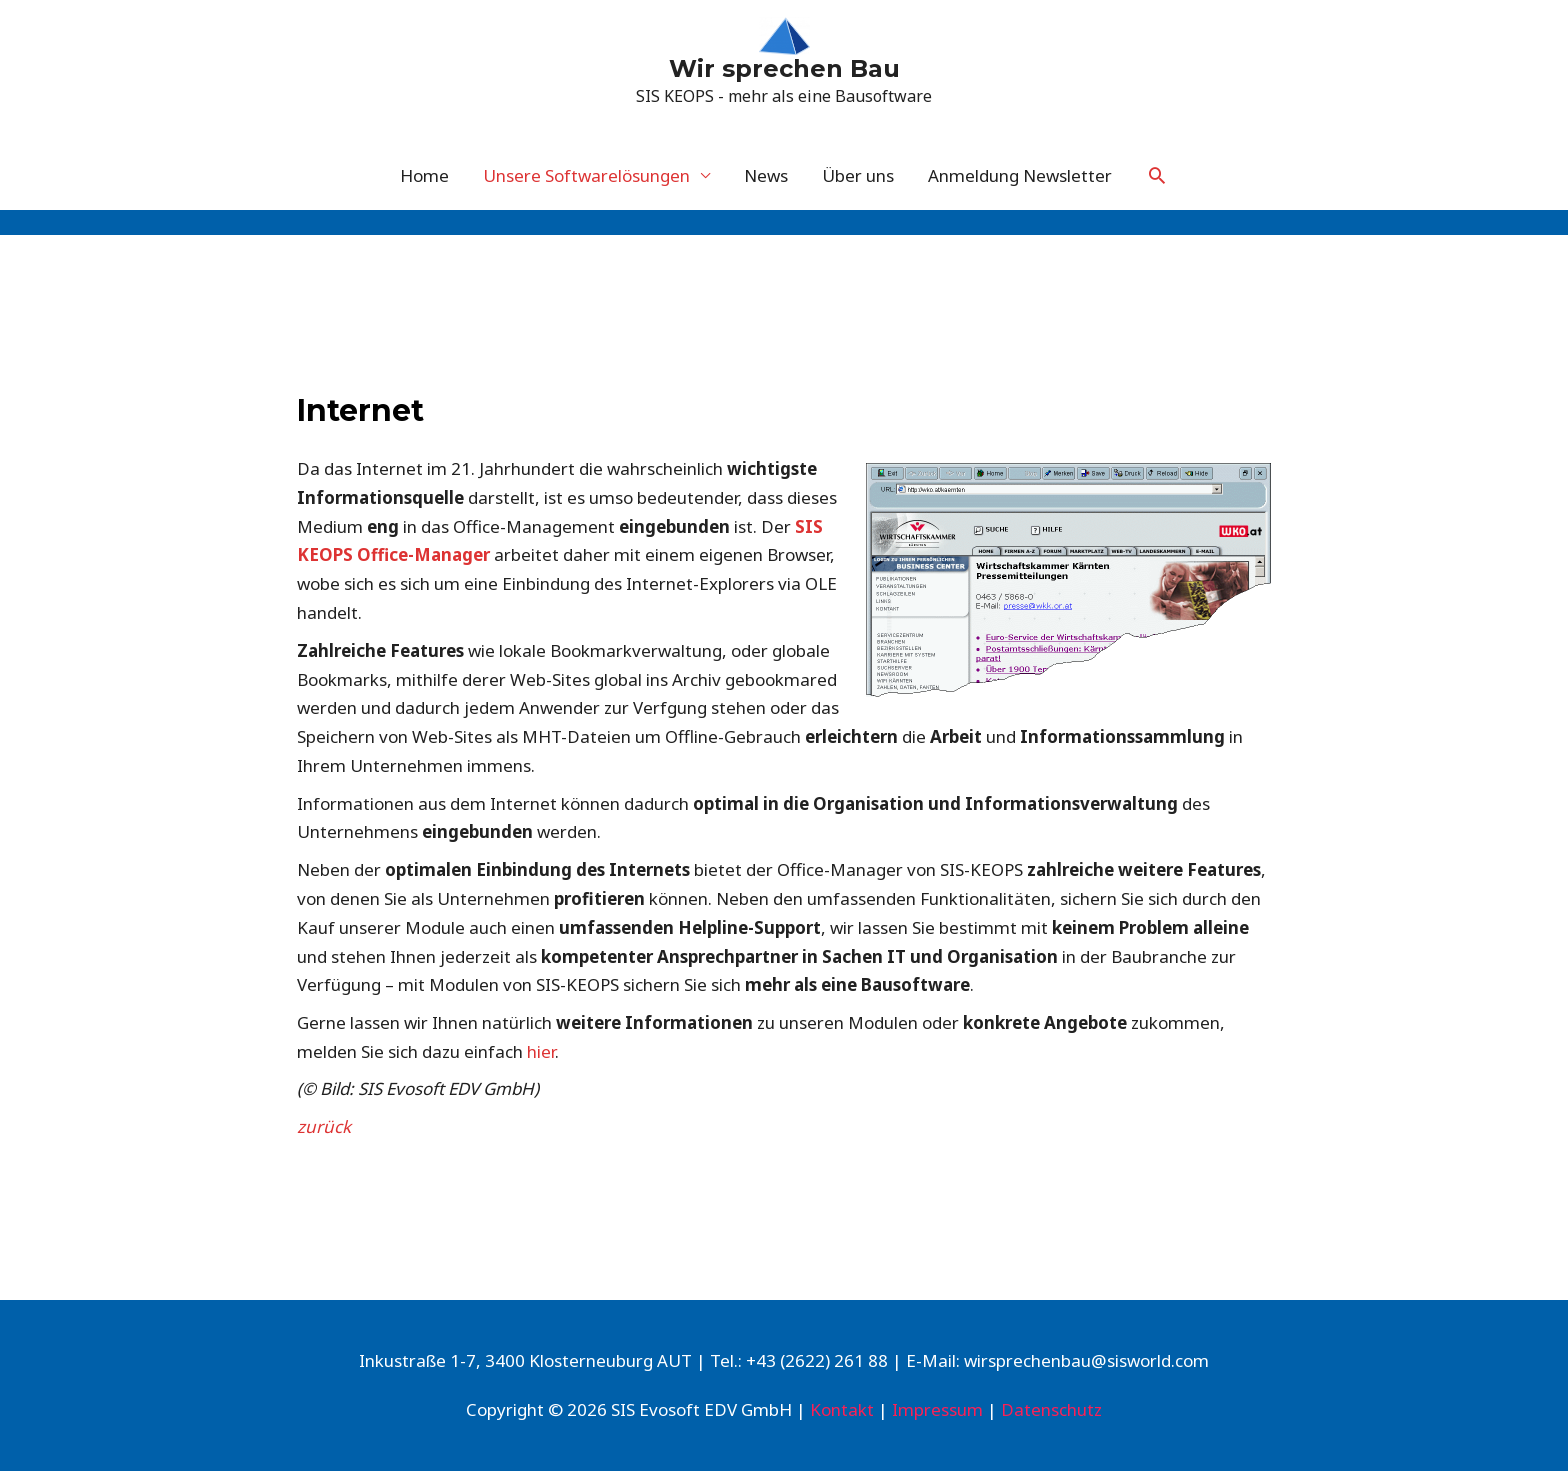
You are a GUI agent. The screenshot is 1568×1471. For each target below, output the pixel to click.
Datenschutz (1051, 1409)
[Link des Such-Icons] (1157, 175)
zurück (324, 1126)
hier (541, 1051)
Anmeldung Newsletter (1020, 175)
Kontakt (842, 1409)
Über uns (858, 175)
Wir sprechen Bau (784, 68)
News (766, 175)
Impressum (937, 1409)
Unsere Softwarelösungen (586, 175)
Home (424, 175)
